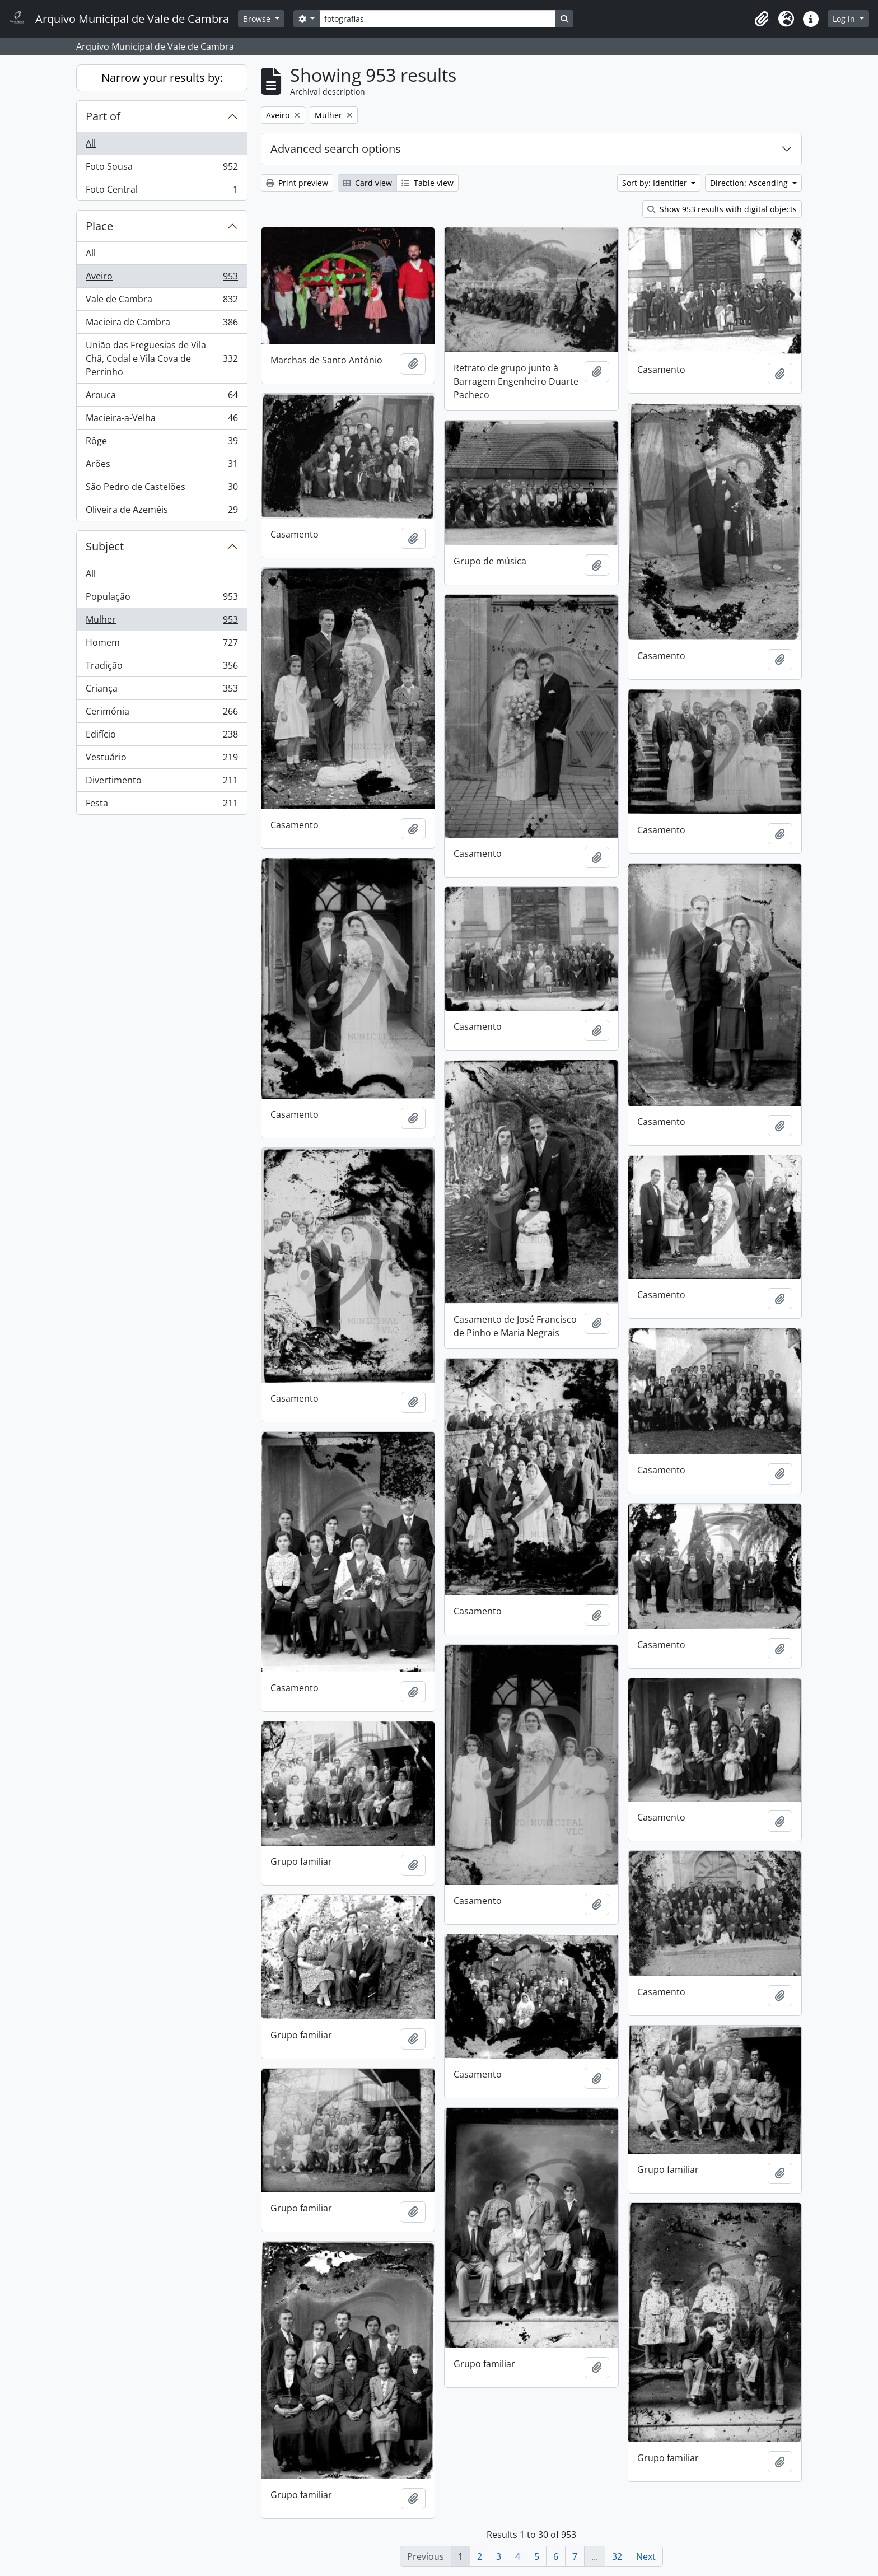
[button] (761, 19)
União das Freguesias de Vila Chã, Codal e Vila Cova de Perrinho (161, 358)
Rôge (161, 443)
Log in (845, 18)
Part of (103, 116)
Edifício (161, 736)
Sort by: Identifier (655, 183)
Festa (161, 805)
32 (617, 2556)
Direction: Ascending (750, 183)
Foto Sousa (161, 169)
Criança (161, 691)
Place (99, 226)
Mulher (161, 622)
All (91, 143)
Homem (161, 645)
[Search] (437, 18)
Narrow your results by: (162, 77)
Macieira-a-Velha (161, 420)
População (161, 599)
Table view (427, 183)
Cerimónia (161, 713)
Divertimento (161, 782)
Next (646, 2556)
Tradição (161, 668)
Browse (258, 18)
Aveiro (161, 278)
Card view (367, 183)
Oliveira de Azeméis (161, 512)
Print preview (297, 183)
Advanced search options (335, 148)
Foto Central (161, 191)
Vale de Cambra (161, 301)
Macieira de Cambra (161, 324)
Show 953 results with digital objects (722, 209)
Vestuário (161, 759)
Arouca (161, 397)
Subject (105, 546)
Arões (161, 466)
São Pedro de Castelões (161, 489)
